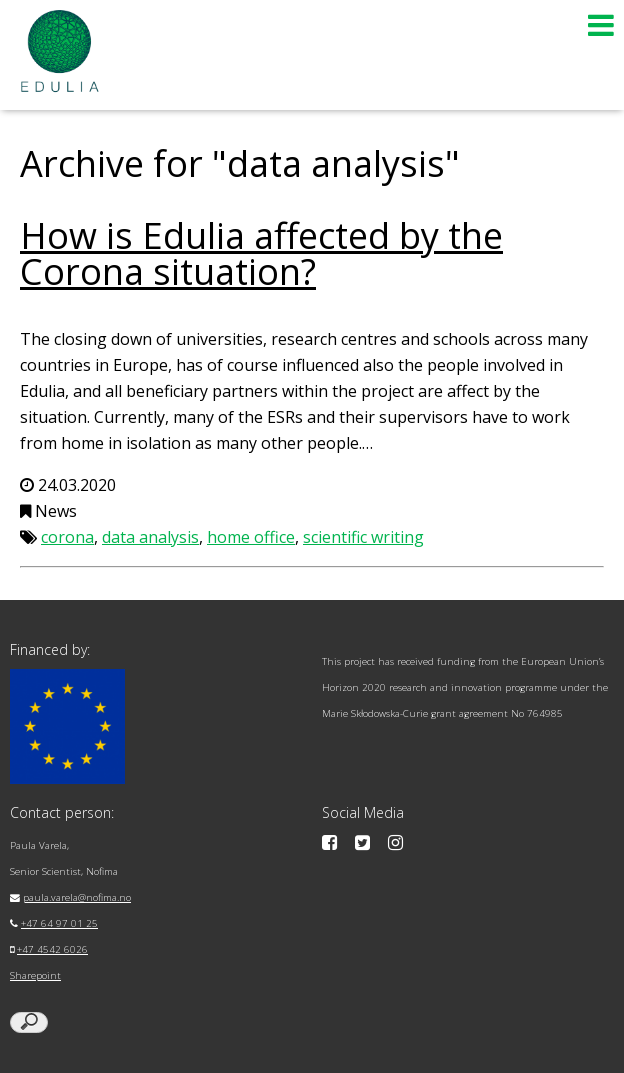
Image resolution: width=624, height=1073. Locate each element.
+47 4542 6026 (52, 949)
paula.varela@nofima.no (77, 897)
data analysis (150, 537)
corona (67, 537)
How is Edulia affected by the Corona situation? (261, 253)
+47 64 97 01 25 (59, 923)
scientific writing (363, 537)
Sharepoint (35, 975)
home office (251, 537)
